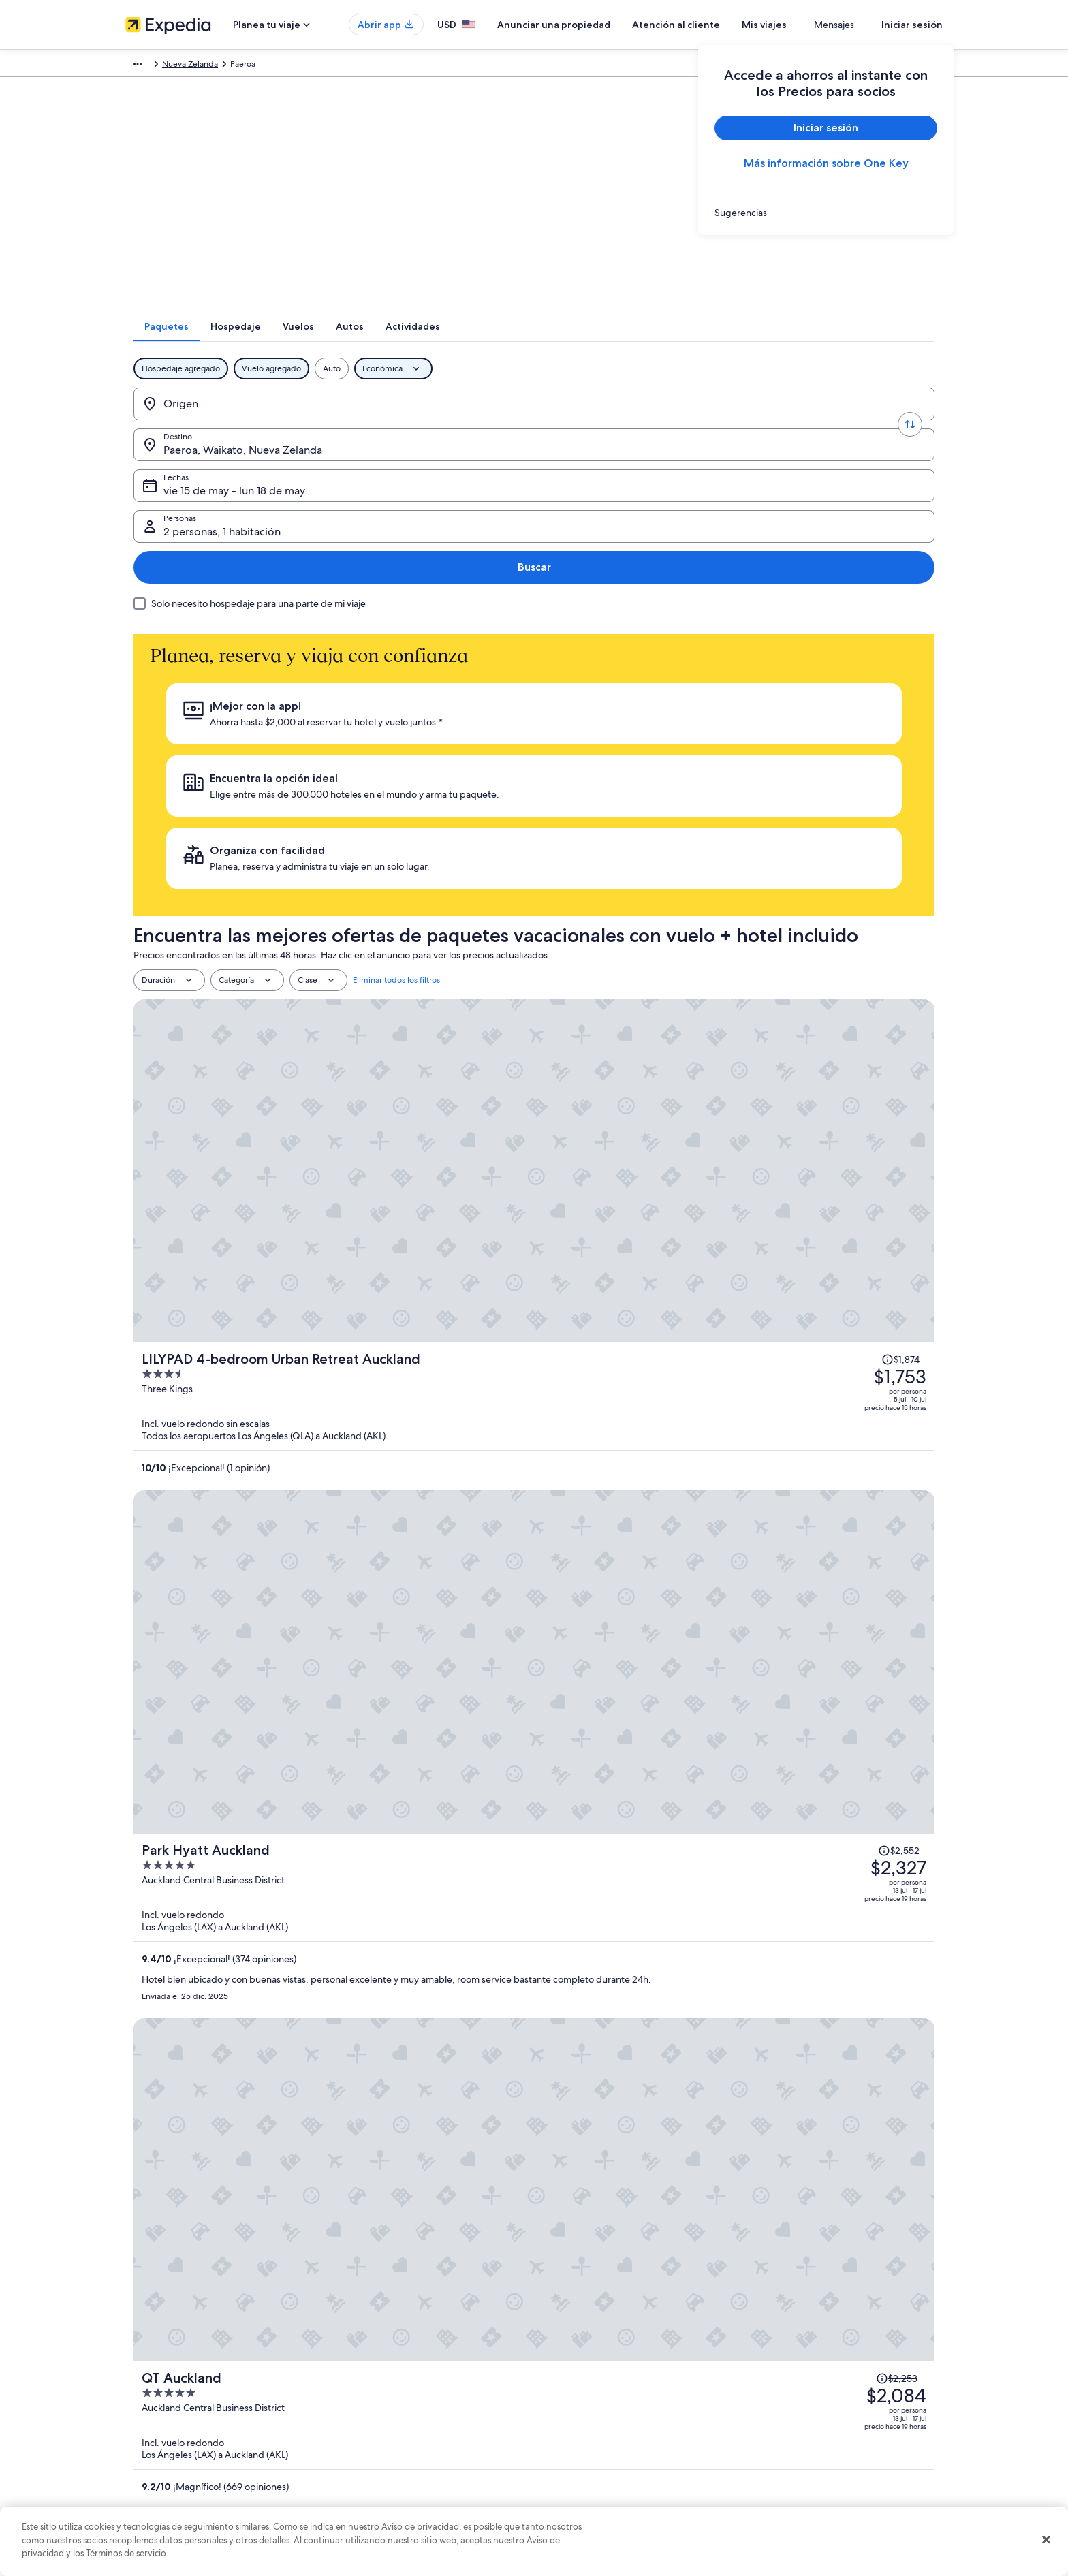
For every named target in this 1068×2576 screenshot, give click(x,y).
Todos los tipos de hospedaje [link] (390, 2458)
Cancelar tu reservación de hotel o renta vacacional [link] (852, 2349)
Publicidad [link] (145, 2436)
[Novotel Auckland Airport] (667, 1394)
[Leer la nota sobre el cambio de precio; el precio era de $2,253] (843, 1044)
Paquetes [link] (203, 66)
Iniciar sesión (912, 24)
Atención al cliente (716, 24)
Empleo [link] (139, 2349)
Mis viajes (804, 24)
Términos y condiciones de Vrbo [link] (607, 2414)
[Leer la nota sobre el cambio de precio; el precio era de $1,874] (852, 736)
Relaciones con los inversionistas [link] (184, 2414)
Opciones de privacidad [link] (593, 2458)
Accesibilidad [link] (573, 2436)
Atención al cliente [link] (793, 2327)
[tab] (408, 344)
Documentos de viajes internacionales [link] (829, 2436)
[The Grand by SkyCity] (667, 1240)
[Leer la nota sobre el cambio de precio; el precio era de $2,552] (847, 872)
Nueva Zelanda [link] (417, 66)
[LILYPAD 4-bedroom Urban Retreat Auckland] (667, 778)
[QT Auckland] (667, 1086)
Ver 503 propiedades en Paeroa (534, 1816)
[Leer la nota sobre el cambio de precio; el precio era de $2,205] (844, 1180)
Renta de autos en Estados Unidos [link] (398, 2436)
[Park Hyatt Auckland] (667, 932)
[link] (826, 212)
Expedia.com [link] (149, 66)
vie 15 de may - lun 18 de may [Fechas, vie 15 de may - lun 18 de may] (581, 427)
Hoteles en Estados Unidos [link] (385, 2349)
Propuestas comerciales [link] (169, 2392)
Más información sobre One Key (826, 163)
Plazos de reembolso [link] (797, 2392)
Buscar (890, 421)
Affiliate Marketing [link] (159, 2458)
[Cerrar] (1046, 2540)
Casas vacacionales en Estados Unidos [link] (405, 2371)
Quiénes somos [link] (154, 2327)
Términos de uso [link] (578, 2371)
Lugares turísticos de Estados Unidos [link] (402, 2327)
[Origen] (228, 421)
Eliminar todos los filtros (396, 695)
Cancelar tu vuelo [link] (791, 2371)
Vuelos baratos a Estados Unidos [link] (395, 2414)
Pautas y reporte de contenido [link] (604, 2480)
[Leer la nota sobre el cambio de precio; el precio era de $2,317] (853, 1352)
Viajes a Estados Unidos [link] (379, 2392)
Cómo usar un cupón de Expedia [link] (819, 2414)
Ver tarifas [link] (366, 1753)
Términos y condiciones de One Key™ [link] (617, 2392)
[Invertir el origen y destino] (311, 421)
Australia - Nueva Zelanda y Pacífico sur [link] (305, 66)
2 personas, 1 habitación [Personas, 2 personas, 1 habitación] (772, 427)
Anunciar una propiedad (593, 24)
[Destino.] (395, 421)
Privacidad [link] (567, 2327)
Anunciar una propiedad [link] (170, 2371)
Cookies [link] (562, 2349)
